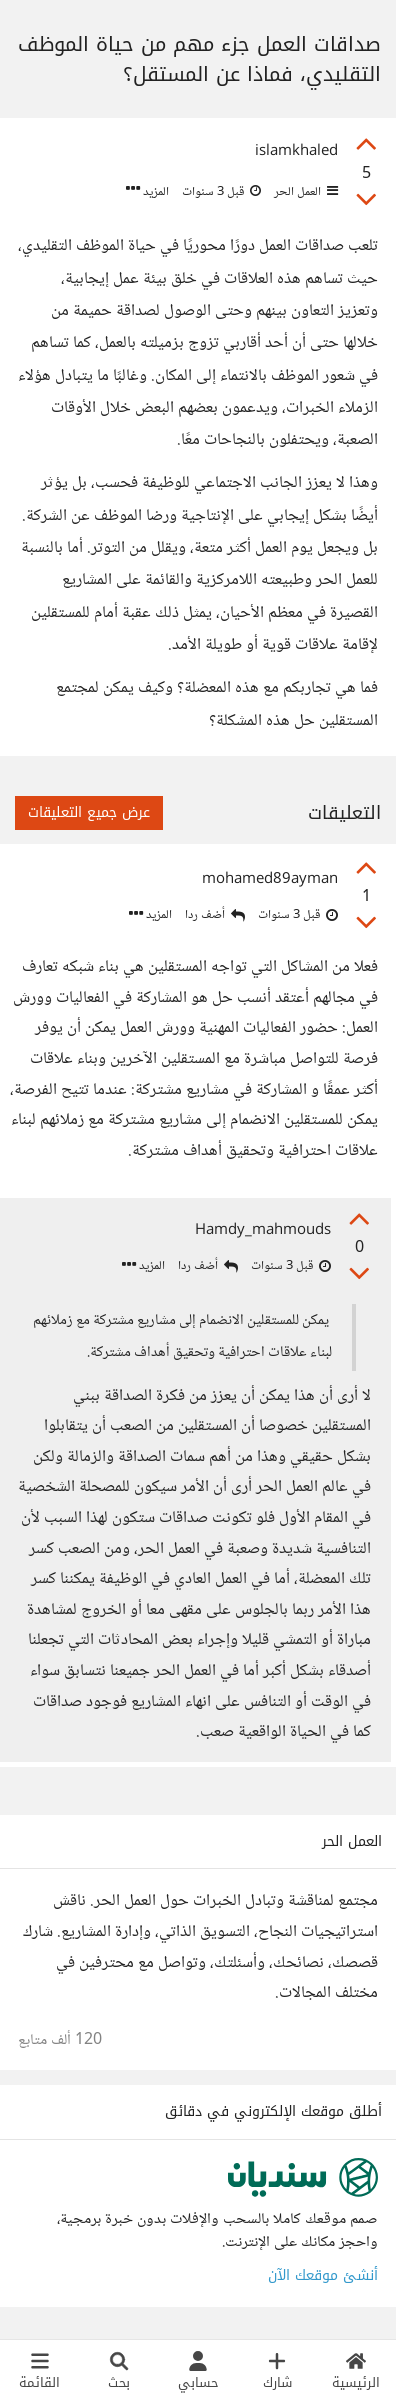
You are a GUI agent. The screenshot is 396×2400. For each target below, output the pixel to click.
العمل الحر (304, 192)
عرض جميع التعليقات (89, 812)
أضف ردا (215, 915)
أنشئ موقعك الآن (323, 2275)
